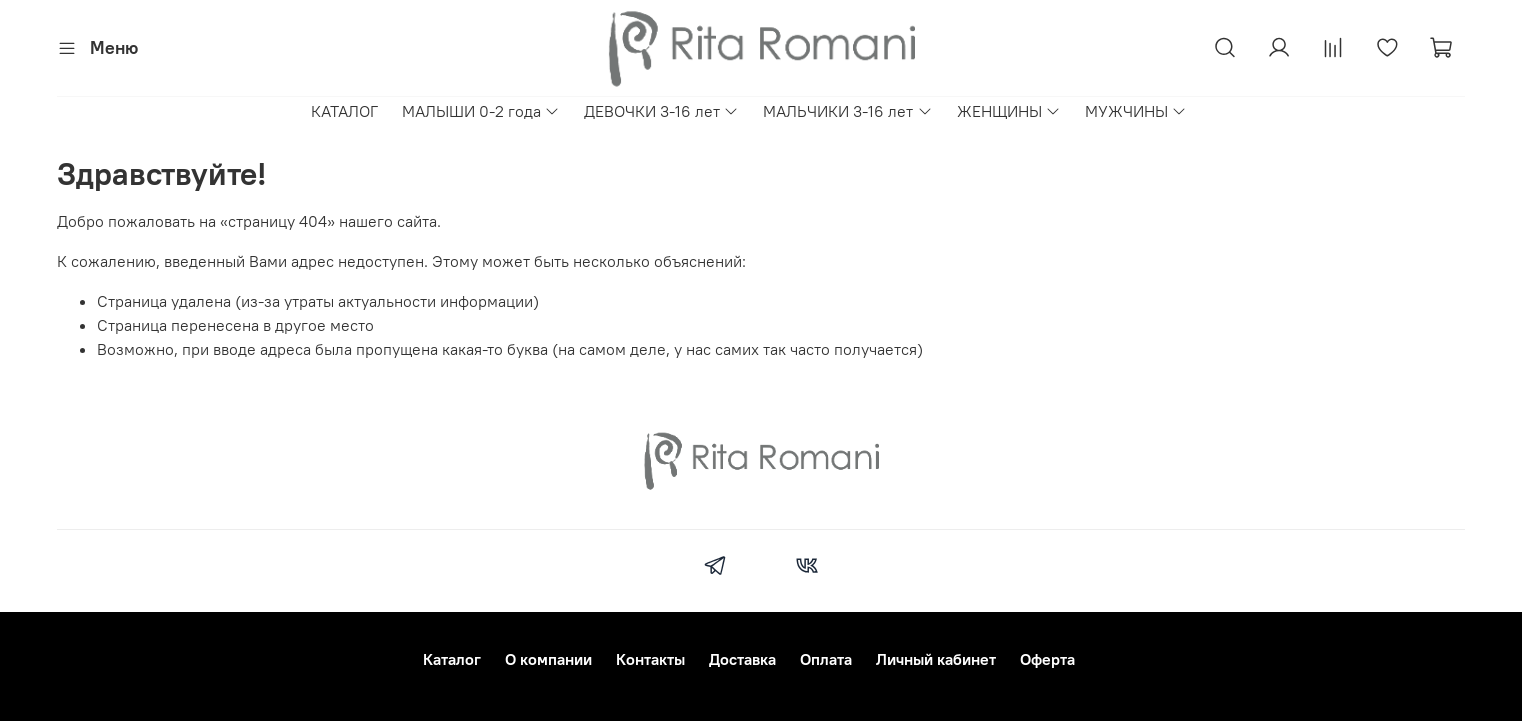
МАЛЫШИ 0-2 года (481, 111)
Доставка (742, 659)
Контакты (650, 659)
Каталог (452, 659)
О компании (548, 659)
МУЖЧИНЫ (1136, 111)
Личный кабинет (936, 659)
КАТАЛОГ (344, 111)
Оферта (1047, 659)
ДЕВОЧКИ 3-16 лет (661, 111)
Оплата (826, 659)
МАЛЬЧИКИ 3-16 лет (847, 111)
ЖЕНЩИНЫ (1009, 111)
